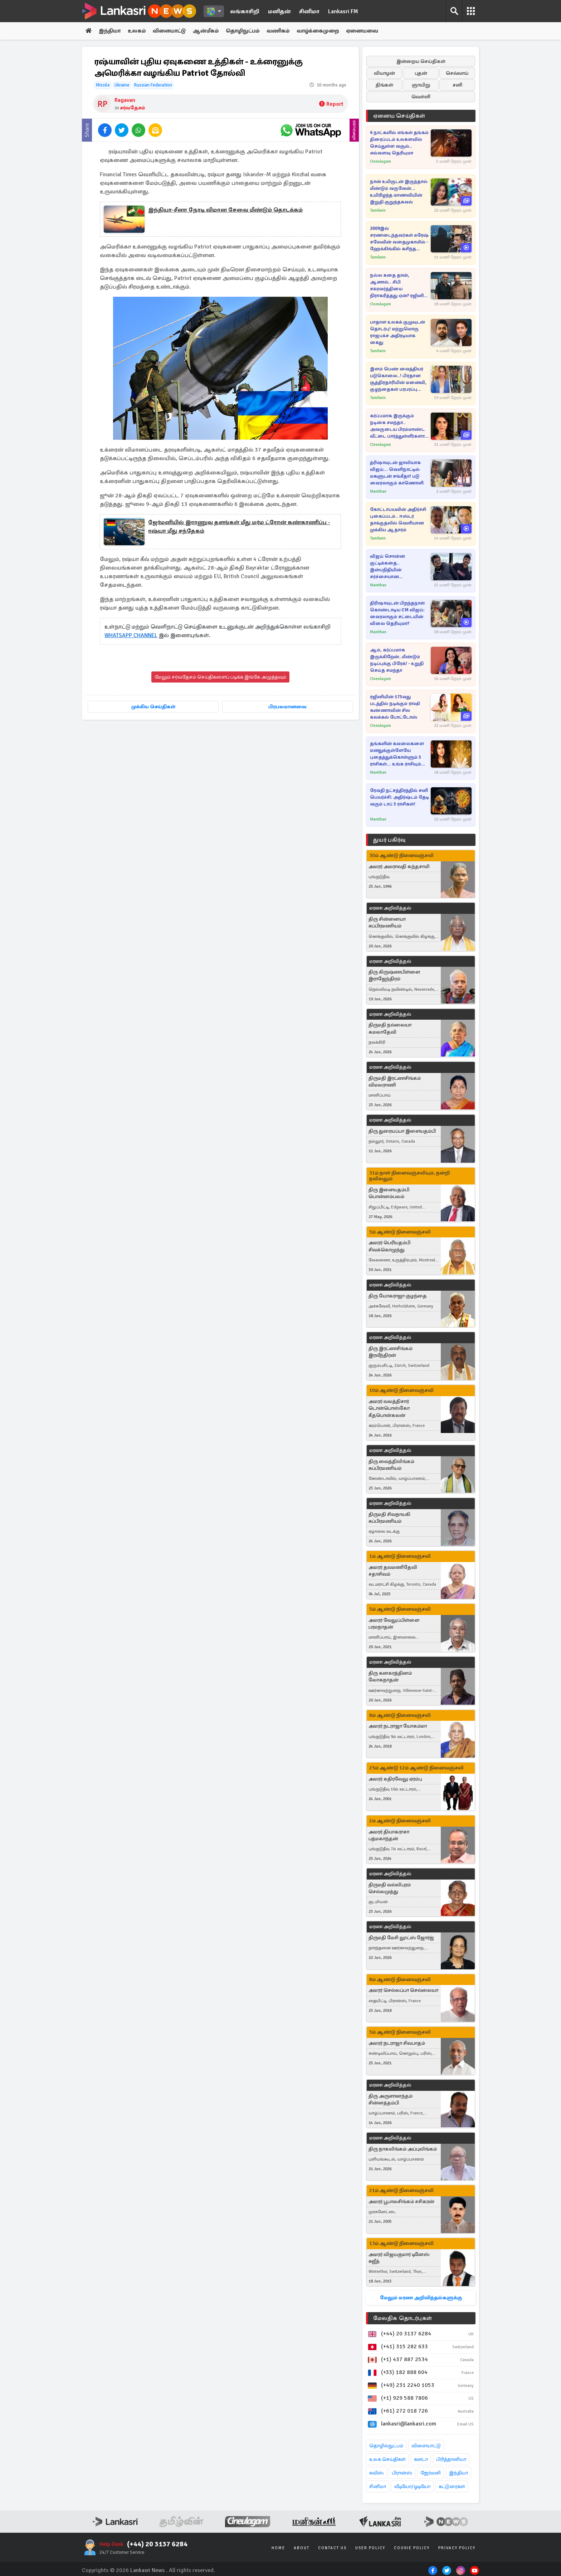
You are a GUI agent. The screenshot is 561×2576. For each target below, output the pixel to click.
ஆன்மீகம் (212, 31)
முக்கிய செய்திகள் (153, 707)
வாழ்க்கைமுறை (330, 31)
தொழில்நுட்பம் (386, 2446)
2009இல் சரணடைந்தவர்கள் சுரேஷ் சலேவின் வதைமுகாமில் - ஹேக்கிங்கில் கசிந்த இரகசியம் (399, 239)
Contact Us (332, 2548)
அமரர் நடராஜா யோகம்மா (398, 1727)
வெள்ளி (420, 97)
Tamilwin (378, 210)
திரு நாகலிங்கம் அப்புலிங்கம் (403, 2149)
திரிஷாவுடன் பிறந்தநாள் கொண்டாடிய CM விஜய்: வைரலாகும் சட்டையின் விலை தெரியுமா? (397, 614)
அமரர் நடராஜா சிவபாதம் (397, 2043)
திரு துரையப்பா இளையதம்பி (402, 1131)
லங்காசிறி (244, 11)
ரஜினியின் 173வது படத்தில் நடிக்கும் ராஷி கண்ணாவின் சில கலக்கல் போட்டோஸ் (395, 707)
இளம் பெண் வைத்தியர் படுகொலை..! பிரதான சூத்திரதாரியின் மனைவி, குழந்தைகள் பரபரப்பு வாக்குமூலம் (398, 379)
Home (278, 2548)
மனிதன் (279, 11)
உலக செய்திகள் (387, 2460)
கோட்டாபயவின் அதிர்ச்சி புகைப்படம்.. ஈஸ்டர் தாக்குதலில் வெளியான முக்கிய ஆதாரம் (398, 520)
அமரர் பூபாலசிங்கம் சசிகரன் (401, 2202)
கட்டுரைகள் (452, 2487)
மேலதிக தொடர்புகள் (402, 2318)
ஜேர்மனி (430, 2473)
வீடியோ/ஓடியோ (412, 2487)
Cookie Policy (412, 2548)
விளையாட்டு (173, 31)
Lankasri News (147, 2570)
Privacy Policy (456, 2548)
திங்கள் (384, 85)
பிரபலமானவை (288, 707)
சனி (457, 85)
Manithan (378, 491)
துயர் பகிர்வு (389, 840)
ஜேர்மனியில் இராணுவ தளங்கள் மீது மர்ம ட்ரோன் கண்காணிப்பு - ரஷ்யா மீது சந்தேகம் (239, 527)
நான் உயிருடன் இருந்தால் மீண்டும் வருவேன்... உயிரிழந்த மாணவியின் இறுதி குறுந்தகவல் (399, 192)
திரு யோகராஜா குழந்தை (398, 1296)
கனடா (421, 2460)
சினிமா (309, 11)
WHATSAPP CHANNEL (131, 636)
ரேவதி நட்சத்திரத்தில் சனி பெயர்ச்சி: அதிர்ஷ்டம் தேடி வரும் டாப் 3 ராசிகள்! (399, 797)
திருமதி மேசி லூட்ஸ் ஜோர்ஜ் (401, 1938)
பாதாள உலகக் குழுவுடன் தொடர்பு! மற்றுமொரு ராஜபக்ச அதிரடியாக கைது (397, 333)
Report (331, 104)
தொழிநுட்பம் (251, 31)
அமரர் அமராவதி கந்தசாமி (399, 867)
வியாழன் (384, 73)
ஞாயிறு (421, 85)
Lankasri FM (343, 11)
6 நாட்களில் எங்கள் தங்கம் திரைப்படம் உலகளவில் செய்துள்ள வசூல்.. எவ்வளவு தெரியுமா (399, 143)
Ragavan (124, 100)
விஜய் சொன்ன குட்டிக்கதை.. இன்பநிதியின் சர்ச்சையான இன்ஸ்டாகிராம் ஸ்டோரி (396, 567)
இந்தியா (111, 31)
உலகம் (139, 31)
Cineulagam (380, 161)
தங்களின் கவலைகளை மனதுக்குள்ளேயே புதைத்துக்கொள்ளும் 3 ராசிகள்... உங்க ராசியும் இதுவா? (397, 754)
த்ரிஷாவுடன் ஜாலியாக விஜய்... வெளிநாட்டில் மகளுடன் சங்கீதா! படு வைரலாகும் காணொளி (397, 473)
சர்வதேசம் (132, 108)
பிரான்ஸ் (402, 2473)
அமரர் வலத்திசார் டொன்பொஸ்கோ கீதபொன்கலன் (389, 1408)
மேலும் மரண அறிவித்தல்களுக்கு (421, 2298)
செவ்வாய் (457, 73)
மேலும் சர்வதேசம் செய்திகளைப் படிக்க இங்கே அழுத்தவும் (220, 677)
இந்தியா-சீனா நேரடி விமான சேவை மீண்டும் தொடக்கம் (225, 210)
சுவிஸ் (376, 2473)
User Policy (370, 2548)
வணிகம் (288, 31)
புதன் (421, 73)
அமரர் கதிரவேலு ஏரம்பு (395, 1779)
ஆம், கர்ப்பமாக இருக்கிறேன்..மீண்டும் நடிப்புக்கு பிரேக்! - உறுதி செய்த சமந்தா (397, 660)
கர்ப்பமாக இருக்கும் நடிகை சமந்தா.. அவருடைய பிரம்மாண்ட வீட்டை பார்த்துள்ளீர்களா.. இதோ (399, 426)
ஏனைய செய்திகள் (399, 116)
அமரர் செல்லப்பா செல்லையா (403, 1991)
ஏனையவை (376, 31)
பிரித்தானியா (451, 2460)
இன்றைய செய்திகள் (420, 62)
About (301, 2548)
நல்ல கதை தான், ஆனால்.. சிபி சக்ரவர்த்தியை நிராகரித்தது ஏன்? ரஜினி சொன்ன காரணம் (397, 286)
